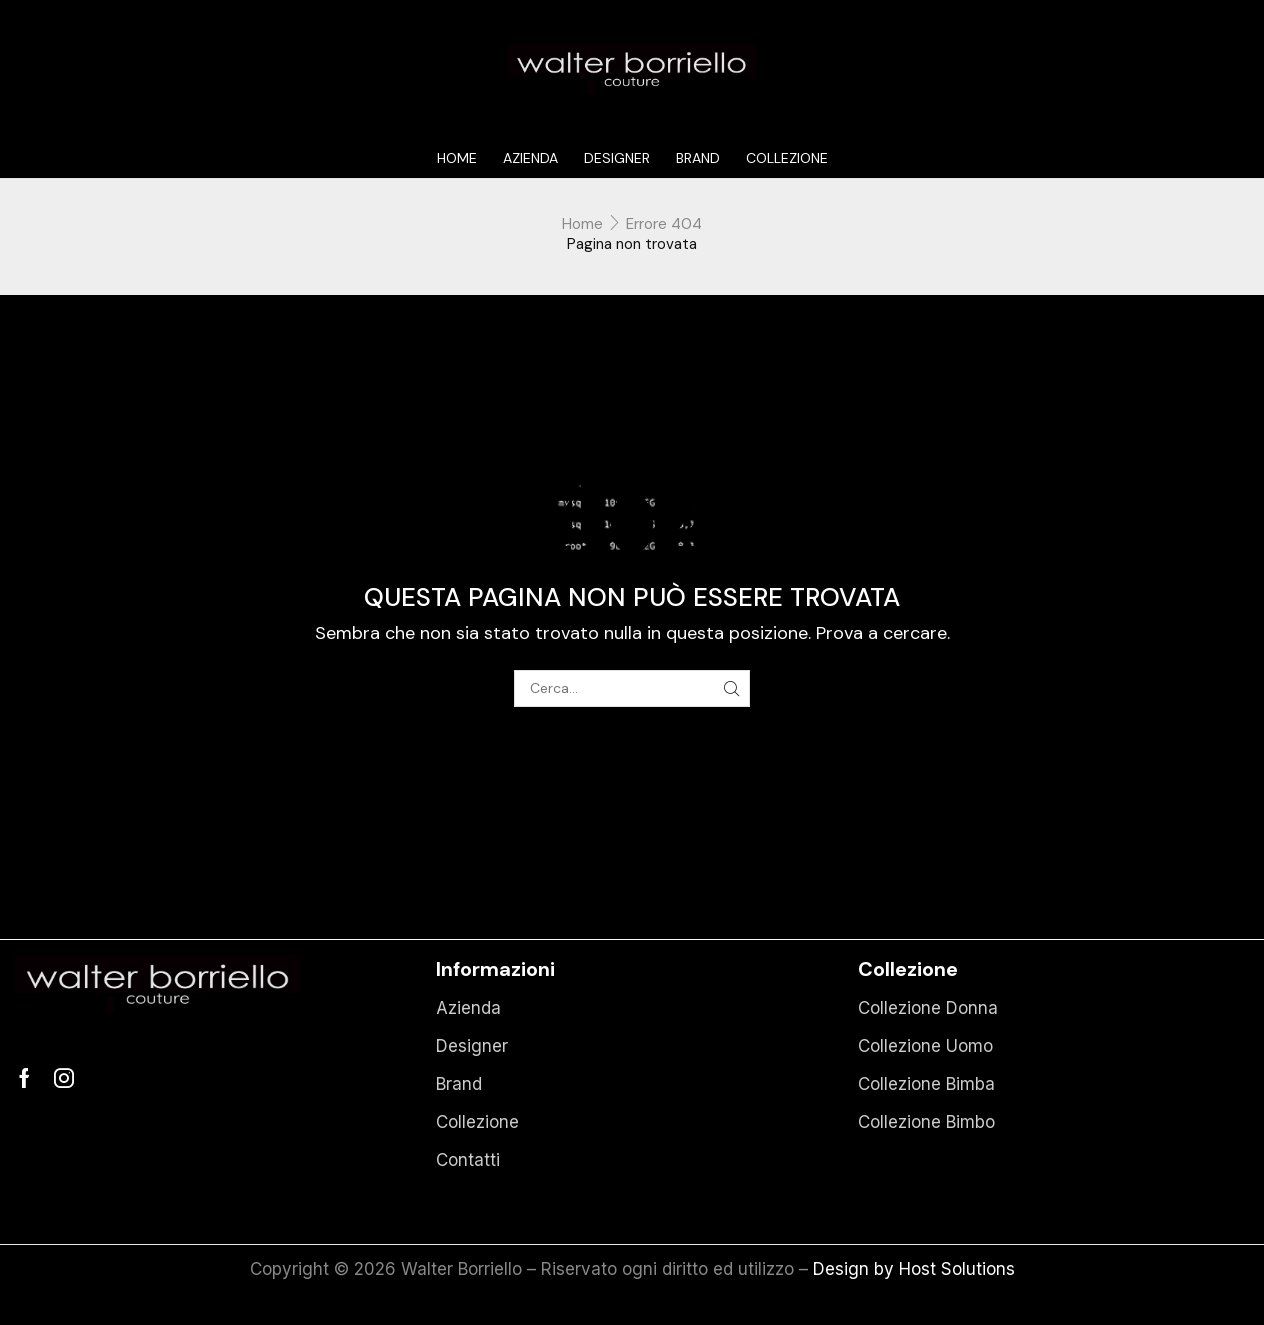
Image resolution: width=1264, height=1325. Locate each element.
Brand (698, 158)
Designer (617, 158)
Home (457, 158)
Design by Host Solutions (914, 1269)
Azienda (530, 158)
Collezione (787, 158)
